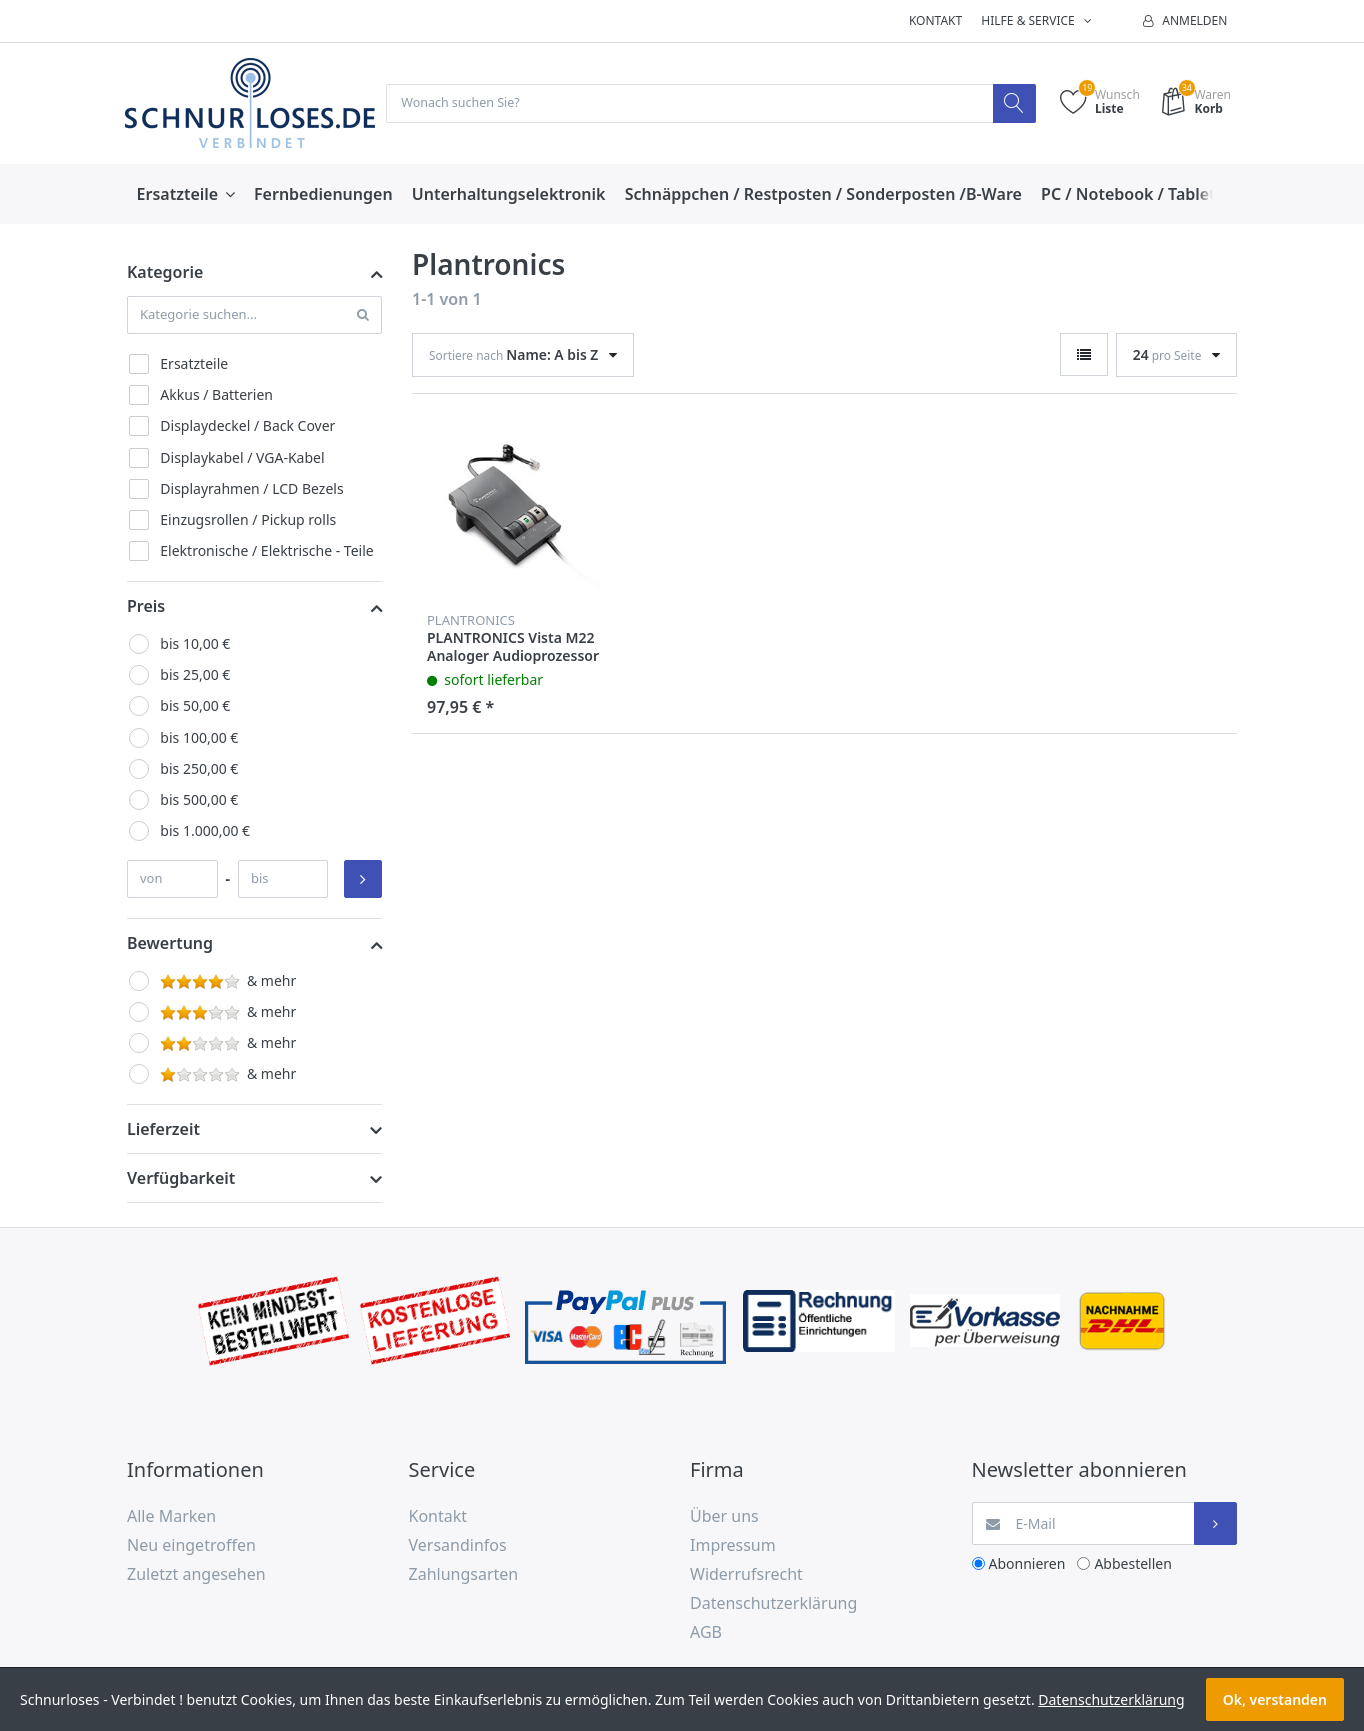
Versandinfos (458, 1546)
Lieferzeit (163, 1131)
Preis (146, 607)
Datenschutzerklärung (773, 1604)
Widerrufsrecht (746, 1575)
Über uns (724, 1518)
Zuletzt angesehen (196, 1575)
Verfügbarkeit (181, 1180)
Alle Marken (171, 1518)
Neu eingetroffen (191, 1546)
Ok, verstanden (1275, 1699)
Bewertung (170, 944)
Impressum (733, 1546)
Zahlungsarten (464, 1575)
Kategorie (165, 274)
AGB (706, 1633)
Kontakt (935, 20)
